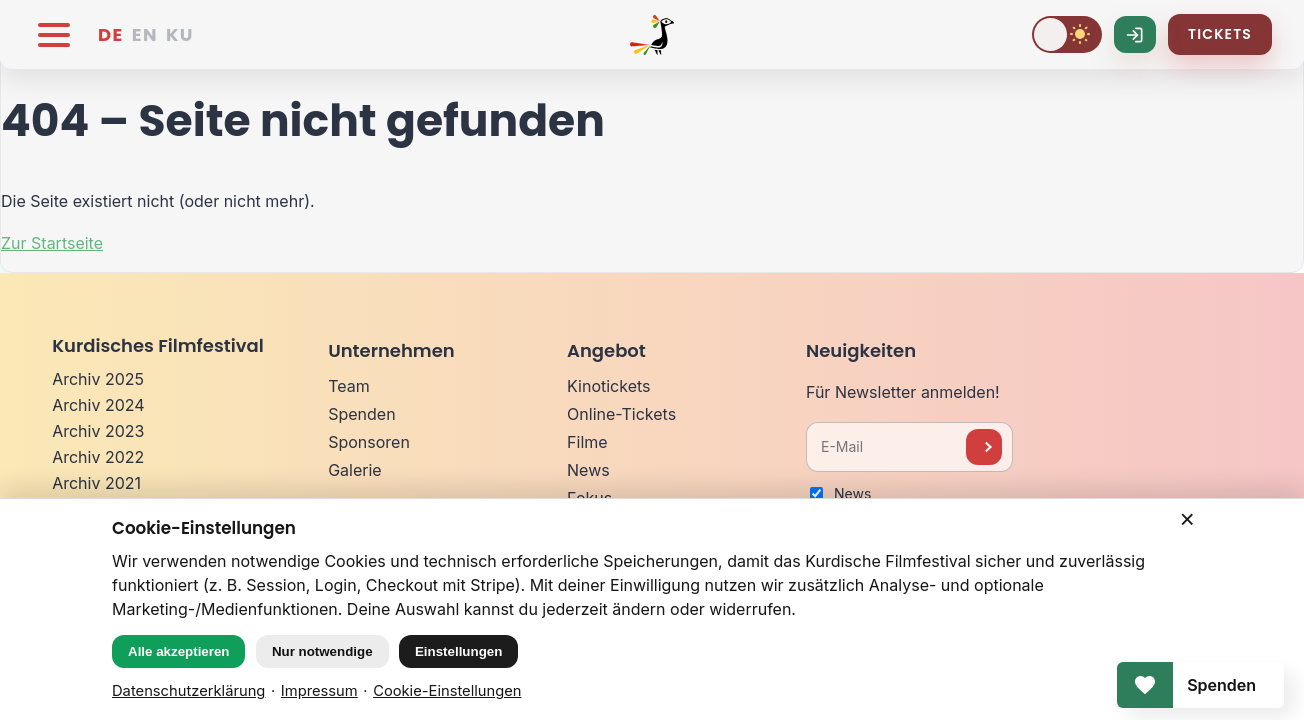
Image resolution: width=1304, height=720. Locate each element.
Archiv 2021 (96, 483)
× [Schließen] (1187, 519)
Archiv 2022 (98, 457)
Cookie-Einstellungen (447, 691)
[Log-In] (1135, 34)
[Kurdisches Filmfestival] (652, 35)
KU (180, 34)
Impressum (319, 691)
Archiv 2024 (98, 405)
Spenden (361, 414)
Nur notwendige (322, 651)
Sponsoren (369, 442)
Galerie (355, 470)
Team (349, 386)
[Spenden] (1200, 685)
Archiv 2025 (98, 379)
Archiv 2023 (98, 431)
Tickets (1220, 34)
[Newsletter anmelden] (984, 447)
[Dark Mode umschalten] (1067, 34)
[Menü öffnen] (54, 35)
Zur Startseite (52, 243)
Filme (587, 442)
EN (145, 34)
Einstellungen (458, 651)
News (588, 470)
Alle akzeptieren (178, 651)
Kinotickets (608, 386)
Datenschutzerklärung (188, 691)
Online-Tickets (621, 414)
